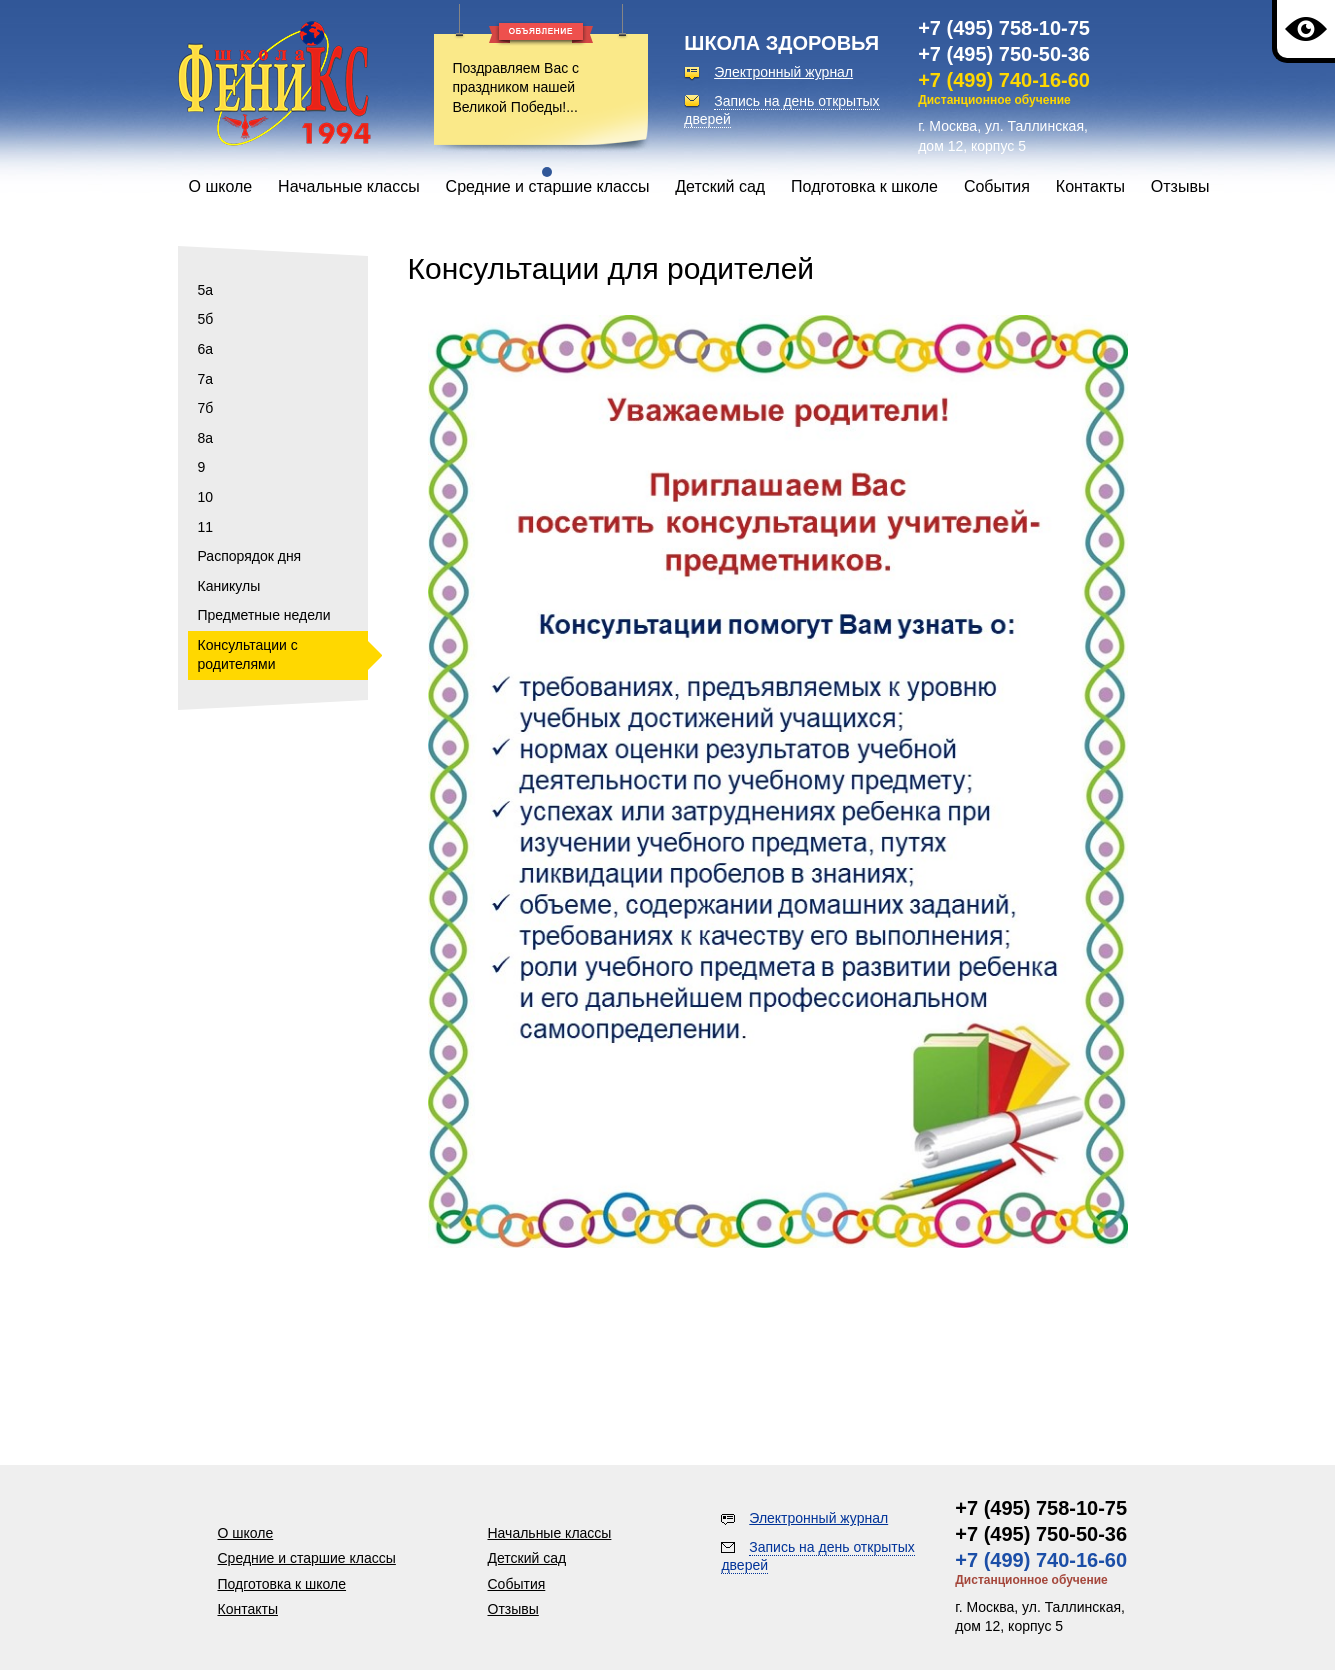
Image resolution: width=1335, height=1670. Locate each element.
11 (206, 527)
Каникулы (229, 586)
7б (206, 408)
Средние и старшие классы (548, 186)
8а (206, 438)
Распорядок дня (250, 556)
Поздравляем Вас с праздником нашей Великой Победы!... (515, 87)
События (997, 186)
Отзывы (1180, 186)
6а (206, 349)
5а (206, 290)
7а (206, 379)
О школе (221, 186)
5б (206, 319)
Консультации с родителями (248, 655)
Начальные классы (349, 186)
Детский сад (720, 186)
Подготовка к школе (864, 186)
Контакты (1090, 186)
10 (206, 497)
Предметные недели (264, 615)
